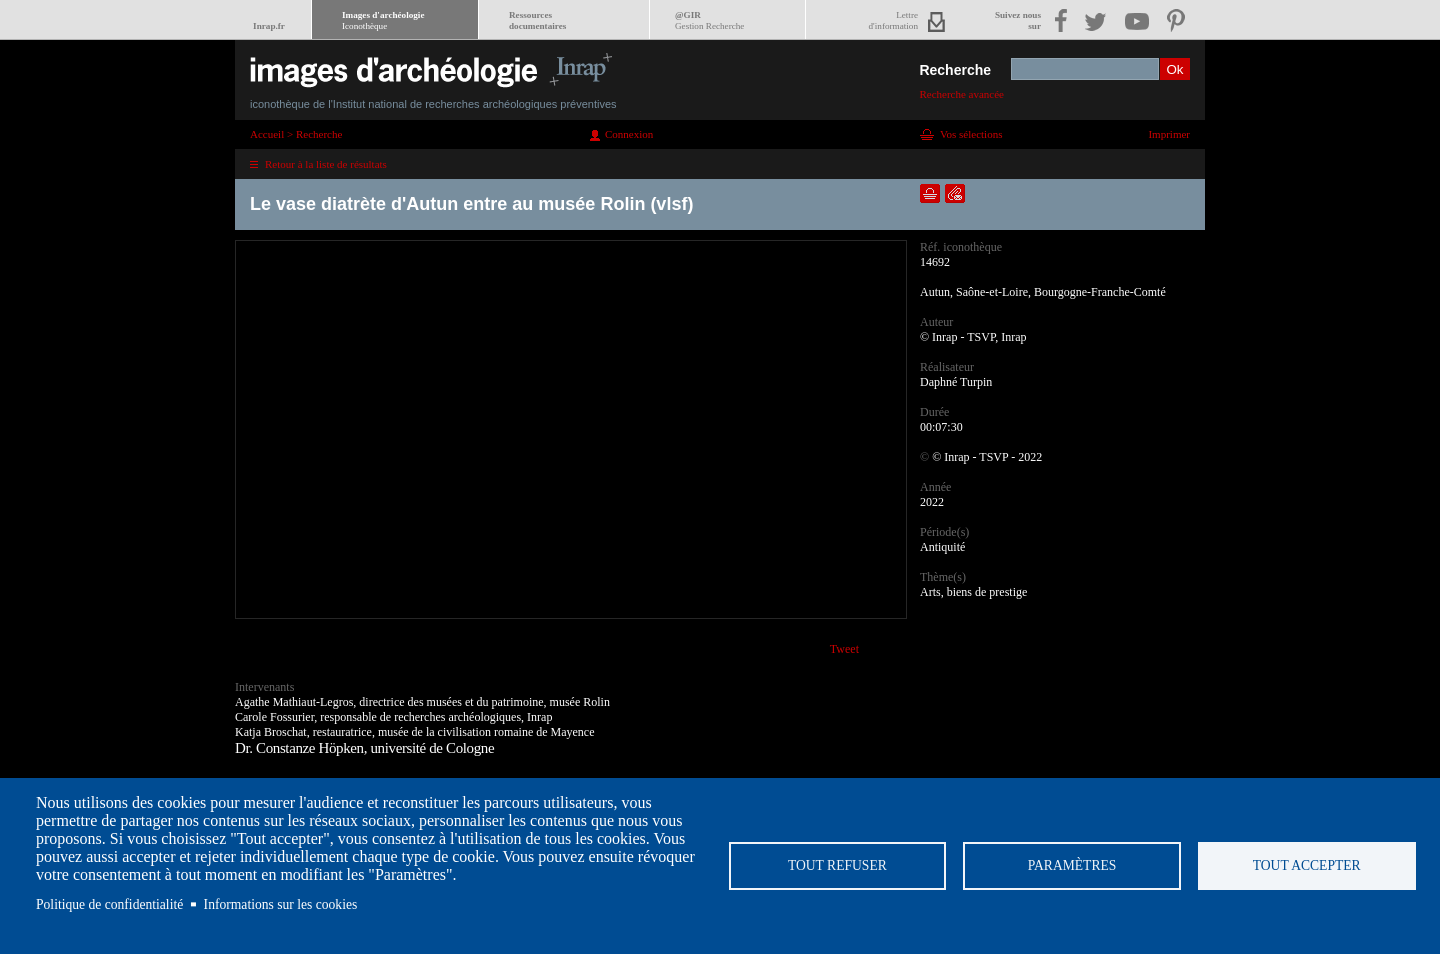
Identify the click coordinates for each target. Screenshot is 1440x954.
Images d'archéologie (383, 20)
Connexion (629, 134)
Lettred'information (893, 20)
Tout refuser (837, 865)
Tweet (844, 649)
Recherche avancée (961, 94)
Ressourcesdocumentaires (537, 20)
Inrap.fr (269, 26)
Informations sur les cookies (281, 904)
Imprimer (1169, 134)
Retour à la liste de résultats (326, 164)
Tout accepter (1307, 865)
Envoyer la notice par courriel (955, 193)
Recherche (955, 70)
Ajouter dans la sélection (930, 193)
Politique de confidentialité (109, 904)
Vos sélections (971, 134)
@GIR (709, 20)
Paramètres (1072, 865)
